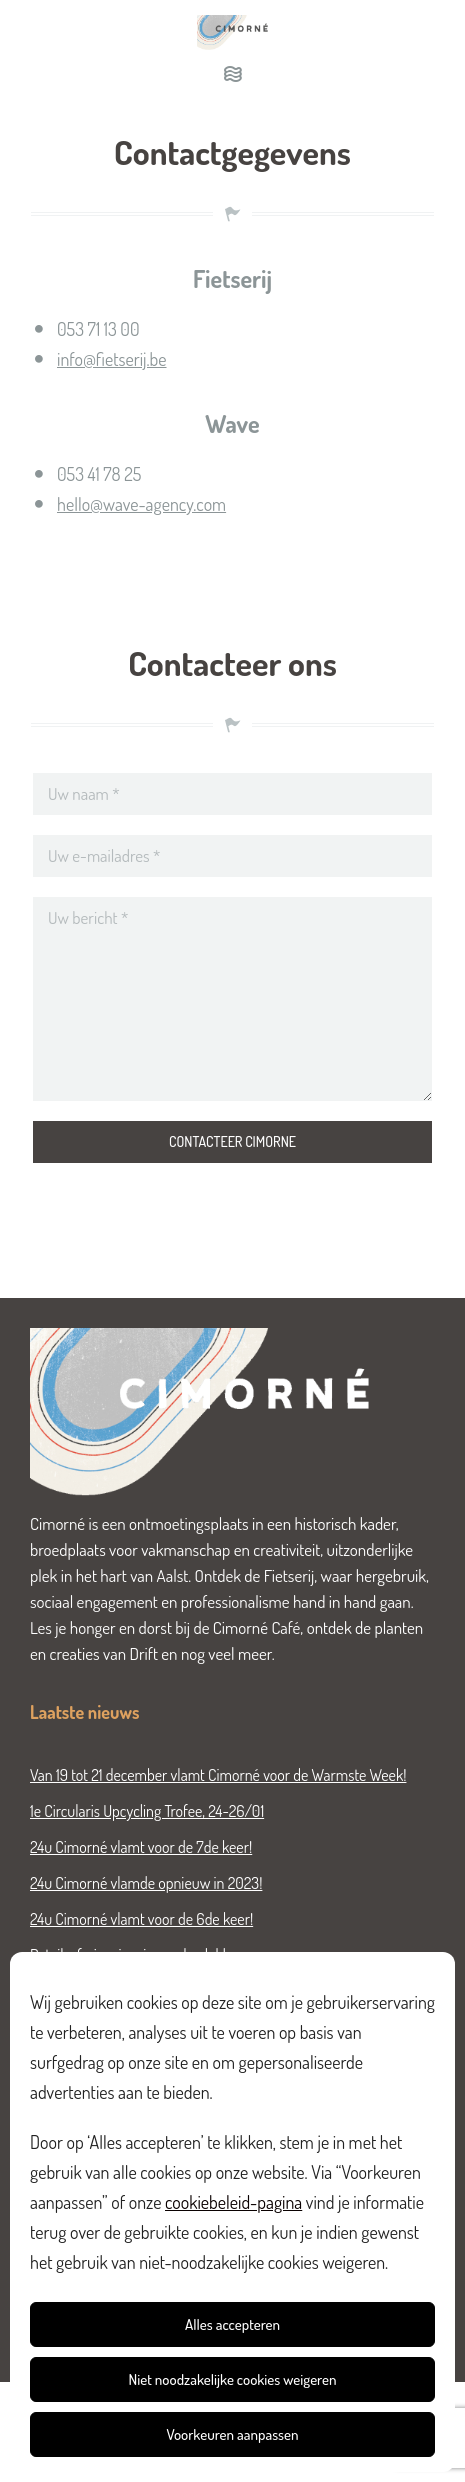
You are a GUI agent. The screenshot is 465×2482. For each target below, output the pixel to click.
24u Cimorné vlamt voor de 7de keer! (141, 1847)
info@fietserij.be (112, 359)
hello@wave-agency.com (141, 504)
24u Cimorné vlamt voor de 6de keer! (141, 1919)
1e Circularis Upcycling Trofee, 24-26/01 (147, 1811)
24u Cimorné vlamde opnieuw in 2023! (146, 1883)
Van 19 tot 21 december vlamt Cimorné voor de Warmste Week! (218, 1775)
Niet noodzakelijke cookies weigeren (233, 2379)
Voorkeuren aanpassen (232, 2434)
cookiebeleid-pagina (233, 2202)
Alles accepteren (232, 2324)
